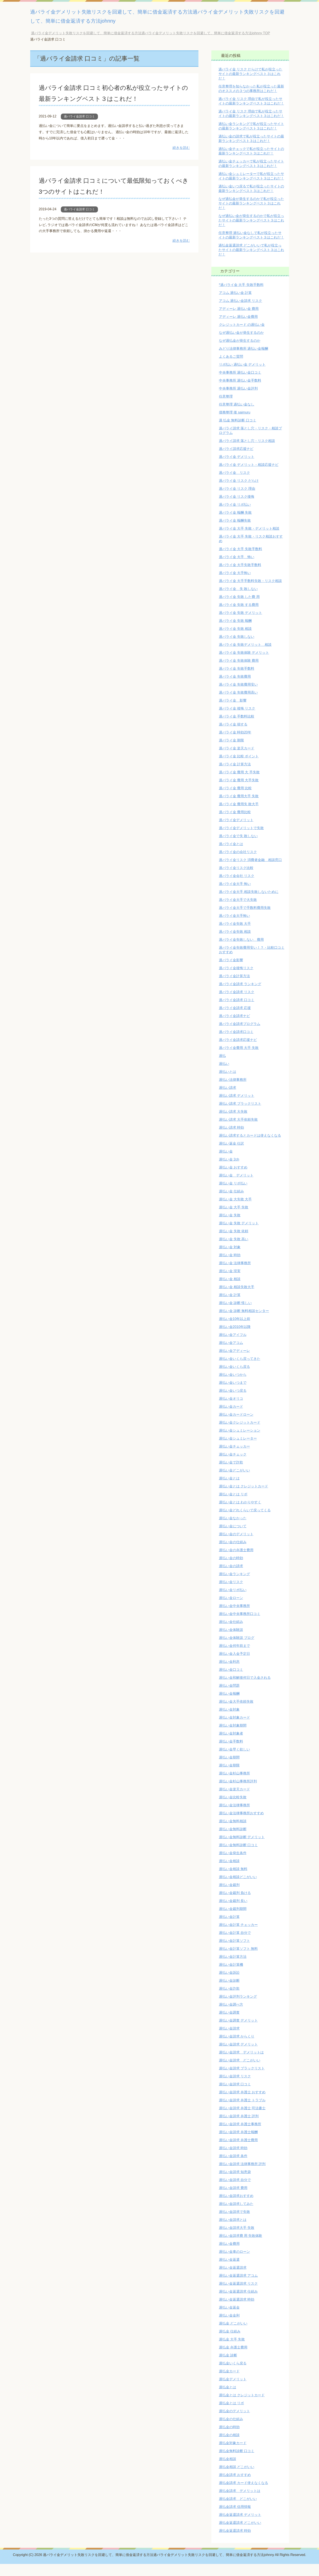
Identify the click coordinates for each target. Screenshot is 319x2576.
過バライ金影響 (231, 972)
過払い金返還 (229, 2271)
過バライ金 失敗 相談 (235, 641)
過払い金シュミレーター (238, 1450)
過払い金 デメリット (236, 1187)
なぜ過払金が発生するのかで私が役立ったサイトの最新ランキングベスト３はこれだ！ (251, 215)
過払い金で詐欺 (231, 1474)
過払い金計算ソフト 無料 (238, 1961)
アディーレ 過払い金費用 (238, 329)
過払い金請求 (229, 2040)
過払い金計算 (229, 1929)
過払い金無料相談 (233, 1833)
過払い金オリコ (231, 1410)
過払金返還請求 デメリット (240, 2527)
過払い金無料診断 (233, 1841)
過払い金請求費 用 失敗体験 (240, 2248)
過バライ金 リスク (234, 485)
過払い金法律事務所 (234, 1817)
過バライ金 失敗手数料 (236, 680)
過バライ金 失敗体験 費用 (239, 672)
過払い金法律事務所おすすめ (241, 1825)
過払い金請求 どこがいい (239, 2072)
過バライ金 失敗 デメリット (240, 625)
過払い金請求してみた (236, 2216)
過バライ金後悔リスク (236, 980)
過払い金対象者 (231, 1745)
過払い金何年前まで (234, 1658)
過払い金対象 (229, 1721)
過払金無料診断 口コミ (236, 2463)
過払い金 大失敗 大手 (235, 1211)
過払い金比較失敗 (233, 1809)
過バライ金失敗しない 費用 (241, 951)
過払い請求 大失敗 (233, 1123)
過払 (222, 1068)
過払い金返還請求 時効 (236, 2311)
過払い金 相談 (229, 1291)
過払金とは (227, 2399)
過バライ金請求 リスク (236, 1004)
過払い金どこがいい (234, 1482)
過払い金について (233, 1538)
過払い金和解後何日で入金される (245, 1689)
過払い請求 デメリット (236, 1107)
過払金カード (229, 2383)
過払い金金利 (229, 2327)
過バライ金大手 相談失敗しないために (248, 904)
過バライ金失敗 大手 (235, 936)
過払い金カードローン (236, 1426)
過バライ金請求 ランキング (240, 996)
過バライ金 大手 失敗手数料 (240, 561)
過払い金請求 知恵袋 (235, 2184)
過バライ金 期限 (231, 752)
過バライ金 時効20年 (235, 744)
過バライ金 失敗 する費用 (239, 617)
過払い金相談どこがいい (238, 1889)
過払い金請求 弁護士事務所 (240, 2136)
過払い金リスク (231, 1594)
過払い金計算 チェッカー (238, 1937)
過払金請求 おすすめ (235, 2487)
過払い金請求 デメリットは (241, 2064)
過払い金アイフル (233, 1347)
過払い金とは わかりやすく (240, 1514)
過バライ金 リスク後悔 (236, 508)
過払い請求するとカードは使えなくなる (250, 1147)
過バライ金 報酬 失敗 (235, 524)
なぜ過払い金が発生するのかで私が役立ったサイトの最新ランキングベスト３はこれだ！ (251, 232)
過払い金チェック (233, 1466)
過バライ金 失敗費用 (235, 688)
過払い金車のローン (234, 2264)
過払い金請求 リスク (235, 2088)
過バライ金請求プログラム (239, 1036)
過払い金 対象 (229, 1259)
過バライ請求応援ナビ (236, 461)
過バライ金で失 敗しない (238, 848)
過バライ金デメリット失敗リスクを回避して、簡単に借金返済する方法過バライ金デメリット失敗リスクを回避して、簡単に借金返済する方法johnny (156, 21)
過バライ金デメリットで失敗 (241, 840)
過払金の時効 (229, 2439)
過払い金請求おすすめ (236, 2208)
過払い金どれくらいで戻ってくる (245, 1522)
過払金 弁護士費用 (233, 2359)
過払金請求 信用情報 (235, 2519)
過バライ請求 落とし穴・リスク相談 (247, 453)
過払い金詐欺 (229, 2000)
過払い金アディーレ (234, 1363)
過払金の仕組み (231, 2431)
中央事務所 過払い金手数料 (240, 392)
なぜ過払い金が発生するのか (241, 344)
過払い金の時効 (231, 1570)
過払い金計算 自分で (235, 1945)
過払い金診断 (229, 1992)
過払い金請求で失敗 (234, 2224)
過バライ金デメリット (236, 832)
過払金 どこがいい (233, 2335)
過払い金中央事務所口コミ (239, 1626)
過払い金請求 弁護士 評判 (239, 2128)
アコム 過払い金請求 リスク (240, 313)
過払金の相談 (229, 2447)
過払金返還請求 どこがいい (240, 2535)
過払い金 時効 (229, 1267)
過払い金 (226, 1163)
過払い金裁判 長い (233, 1913)
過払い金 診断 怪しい (235, 1315)
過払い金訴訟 (229, 1984)
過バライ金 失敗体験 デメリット (244, 664)
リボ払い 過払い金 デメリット (242, 376)
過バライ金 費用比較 (235, 824)
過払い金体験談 (231, 1642)
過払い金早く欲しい (234, 1761)
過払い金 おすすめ (233, 1179)
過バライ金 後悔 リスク (237, 720)
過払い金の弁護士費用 (236, 1562)
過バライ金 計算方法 (235, 776)
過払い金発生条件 (233, 1865)
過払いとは (227, 1084)
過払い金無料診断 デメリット (242, 1849)
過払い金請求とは (233, 2232)
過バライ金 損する (233, 736)
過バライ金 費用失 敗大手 (239, 816)
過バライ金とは (231, 856)
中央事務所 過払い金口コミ (240, 384)
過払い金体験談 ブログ (236, 1650)
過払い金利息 (229, 1674)
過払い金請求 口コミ (235, 2096)
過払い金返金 (229, 2319)
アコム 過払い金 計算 (235, 305)
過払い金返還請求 (233, 2279)
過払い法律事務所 (233, 1092)
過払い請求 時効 (231, 1139)
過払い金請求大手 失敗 (236, 2240)
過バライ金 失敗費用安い (238, 696)
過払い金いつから (233, 1387)
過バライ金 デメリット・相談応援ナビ (248, 477)
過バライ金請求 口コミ (79, 128)
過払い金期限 (229, 1777)
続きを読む (181, 160)
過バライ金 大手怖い (235, 585)
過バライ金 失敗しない (236, 649)
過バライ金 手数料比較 (236, 728)
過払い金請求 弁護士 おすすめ (242, 2104)
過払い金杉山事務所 (234, 1785)
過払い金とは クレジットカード (243, 1498)
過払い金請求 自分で (235, 2192)
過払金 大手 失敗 (232, 2351)
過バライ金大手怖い (234, 928)
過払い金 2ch (229, 1171)
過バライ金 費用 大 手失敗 (239, 784)
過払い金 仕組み (231, 1203)
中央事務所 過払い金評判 (238, 400)
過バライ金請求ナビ (234, 1028)
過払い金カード (231, 1418)
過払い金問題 (229, 1697)
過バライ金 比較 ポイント (239, 768)
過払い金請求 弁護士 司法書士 (242, 2120)
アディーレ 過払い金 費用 (239, 321)
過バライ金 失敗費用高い (238, 704)
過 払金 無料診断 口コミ (237, 432)
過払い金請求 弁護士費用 (238, 2152)
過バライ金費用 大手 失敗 (239, 1060)
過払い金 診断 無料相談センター (244, 1323)
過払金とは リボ (231, 2415)
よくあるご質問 (231, 368)
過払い (224, 1076)
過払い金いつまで (233, 1394)
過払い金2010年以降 (235, 1339)
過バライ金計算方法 (234, 988)
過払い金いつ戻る (233, 1402)
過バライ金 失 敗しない (238, 601)
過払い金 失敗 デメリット (239, 1235)
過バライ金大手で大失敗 (238, 912)
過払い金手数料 (231, 1753)
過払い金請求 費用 (233, 2200)
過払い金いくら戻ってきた (239, 1371)
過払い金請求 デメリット (238, 2056)
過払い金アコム (231, 1355)
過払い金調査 (229, 2024)
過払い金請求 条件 (233, 2168)
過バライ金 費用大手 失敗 (239, 808)
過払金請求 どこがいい (238, 2511)
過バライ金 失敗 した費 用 (239, 609)
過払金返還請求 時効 (235, 2543)
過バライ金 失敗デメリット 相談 (245, 656)
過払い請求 (227, 1100)
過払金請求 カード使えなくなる (243, 2495)
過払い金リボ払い (233, 1602)
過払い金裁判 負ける (235, 1905)
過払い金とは (229, 1490)
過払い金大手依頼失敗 (236, 1713)
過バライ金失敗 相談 (235, 944)
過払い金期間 (229, 1769)
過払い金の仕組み (233, 1554)
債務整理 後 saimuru (234, 424)
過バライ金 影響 (233, 712)
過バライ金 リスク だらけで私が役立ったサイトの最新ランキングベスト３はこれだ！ (250, 86)
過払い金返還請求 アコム (238, 2287)
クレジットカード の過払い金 (242, 337)
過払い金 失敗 (229, 1227)
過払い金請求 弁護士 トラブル (242, 2112)
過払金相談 (227, 2471)
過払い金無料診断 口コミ (238, 1857)
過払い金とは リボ (233, 1506)
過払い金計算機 (231, 1976)
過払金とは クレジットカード (242, 2407)
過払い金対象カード (234, 1729)
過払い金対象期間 (233, 1737)
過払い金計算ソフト (234, 1953)
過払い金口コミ (231, 1682)
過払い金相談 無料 (233, 1881)
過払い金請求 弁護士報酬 (238, 2144)
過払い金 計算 (229, 1307)
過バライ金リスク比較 (236, 880)
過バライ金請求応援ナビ (238, 1052)
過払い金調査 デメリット (238, 2032)
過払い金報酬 (229, 1705)
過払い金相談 (229, 1873)
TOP (150, 45)
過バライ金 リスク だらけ (239, 493)
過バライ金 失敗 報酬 (235, 633)
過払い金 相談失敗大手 (236, 1299)
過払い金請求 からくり (236, 2048)
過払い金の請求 (231, 1578)
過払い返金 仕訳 (231, 1155)
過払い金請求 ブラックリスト (242, 2080)
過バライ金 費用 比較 (235, 800)
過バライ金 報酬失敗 (235, 532)
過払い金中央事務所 (234, 1618)
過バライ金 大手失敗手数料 (240, 577)
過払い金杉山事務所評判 (238, 1793)
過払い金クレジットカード (239, 1434)
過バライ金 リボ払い (235, 516)
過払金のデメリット (234, 2423)
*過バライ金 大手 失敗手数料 (241, 297)
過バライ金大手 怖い (235, 896)
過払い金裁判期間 (233, 1921)
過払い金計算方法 (233, 1969)
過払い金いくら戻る (234, 1379)
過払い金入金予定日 (234, 1666)
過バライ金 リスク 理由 (237, 500)
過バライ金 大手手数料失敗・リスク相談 (250, 593)
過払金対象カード (233, 2455)
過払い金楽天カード (234, 1801)
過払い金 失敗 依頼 (233, 1243)
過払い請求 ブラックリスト (240, 1115)
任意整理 (226, 408)
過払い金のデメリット (236, 1546)
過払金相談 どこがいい (236, 2479)
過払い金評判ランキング (238, 2008)
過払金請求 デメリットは (239, 2503)
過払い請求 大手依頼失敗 (238, 1131)
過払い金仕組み (231, 1634)
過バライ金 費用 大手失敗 (239, 792)
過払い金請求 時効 (233, 2160)
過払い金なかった (233, 1530)
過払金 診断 (228, 2367)
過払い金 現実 (229, 1283)
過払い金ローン (231, 1610)
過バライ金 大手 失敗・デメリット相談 (249, 540)
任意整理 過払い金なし (236, 416)
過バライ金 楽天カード (236, 760)
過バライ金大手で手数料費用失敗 (245, 920)
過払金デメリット (233, 2391)
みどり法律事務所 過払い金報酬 (243, 360)
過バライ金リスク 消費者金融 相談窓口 (250, 872)
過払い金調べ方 (231, 2016)
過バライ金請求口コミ (236, 1044)
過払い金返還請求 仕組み (238, 2303)
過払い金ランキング (234, 1586)
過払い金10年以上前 (234, 1331)
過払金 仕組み (229, 2343)
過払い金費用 (229, 2256)
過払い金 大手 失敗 (233, 1219)
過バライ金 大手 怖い (236, 569)
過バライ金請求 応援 (235, 1020)
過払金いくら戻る (233, 2375)
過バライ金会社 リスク (236, 888)
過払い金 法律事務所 (235, 1275)
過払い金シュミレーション (239, 1442)
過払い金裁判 (229, 1897)
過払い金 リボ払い (233, 1195)
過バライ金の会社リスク (238, 864)
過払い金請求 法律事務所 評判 (242, 2176)
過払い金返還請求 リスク (238, 2295)
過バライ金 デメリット (236, 469)
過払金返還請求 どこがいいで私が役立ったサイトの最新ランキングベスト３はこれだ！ (251, 262)
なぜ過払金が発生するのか (239, 352)
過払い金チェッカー (234, 1458)
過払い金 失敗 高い (233, 1251)
